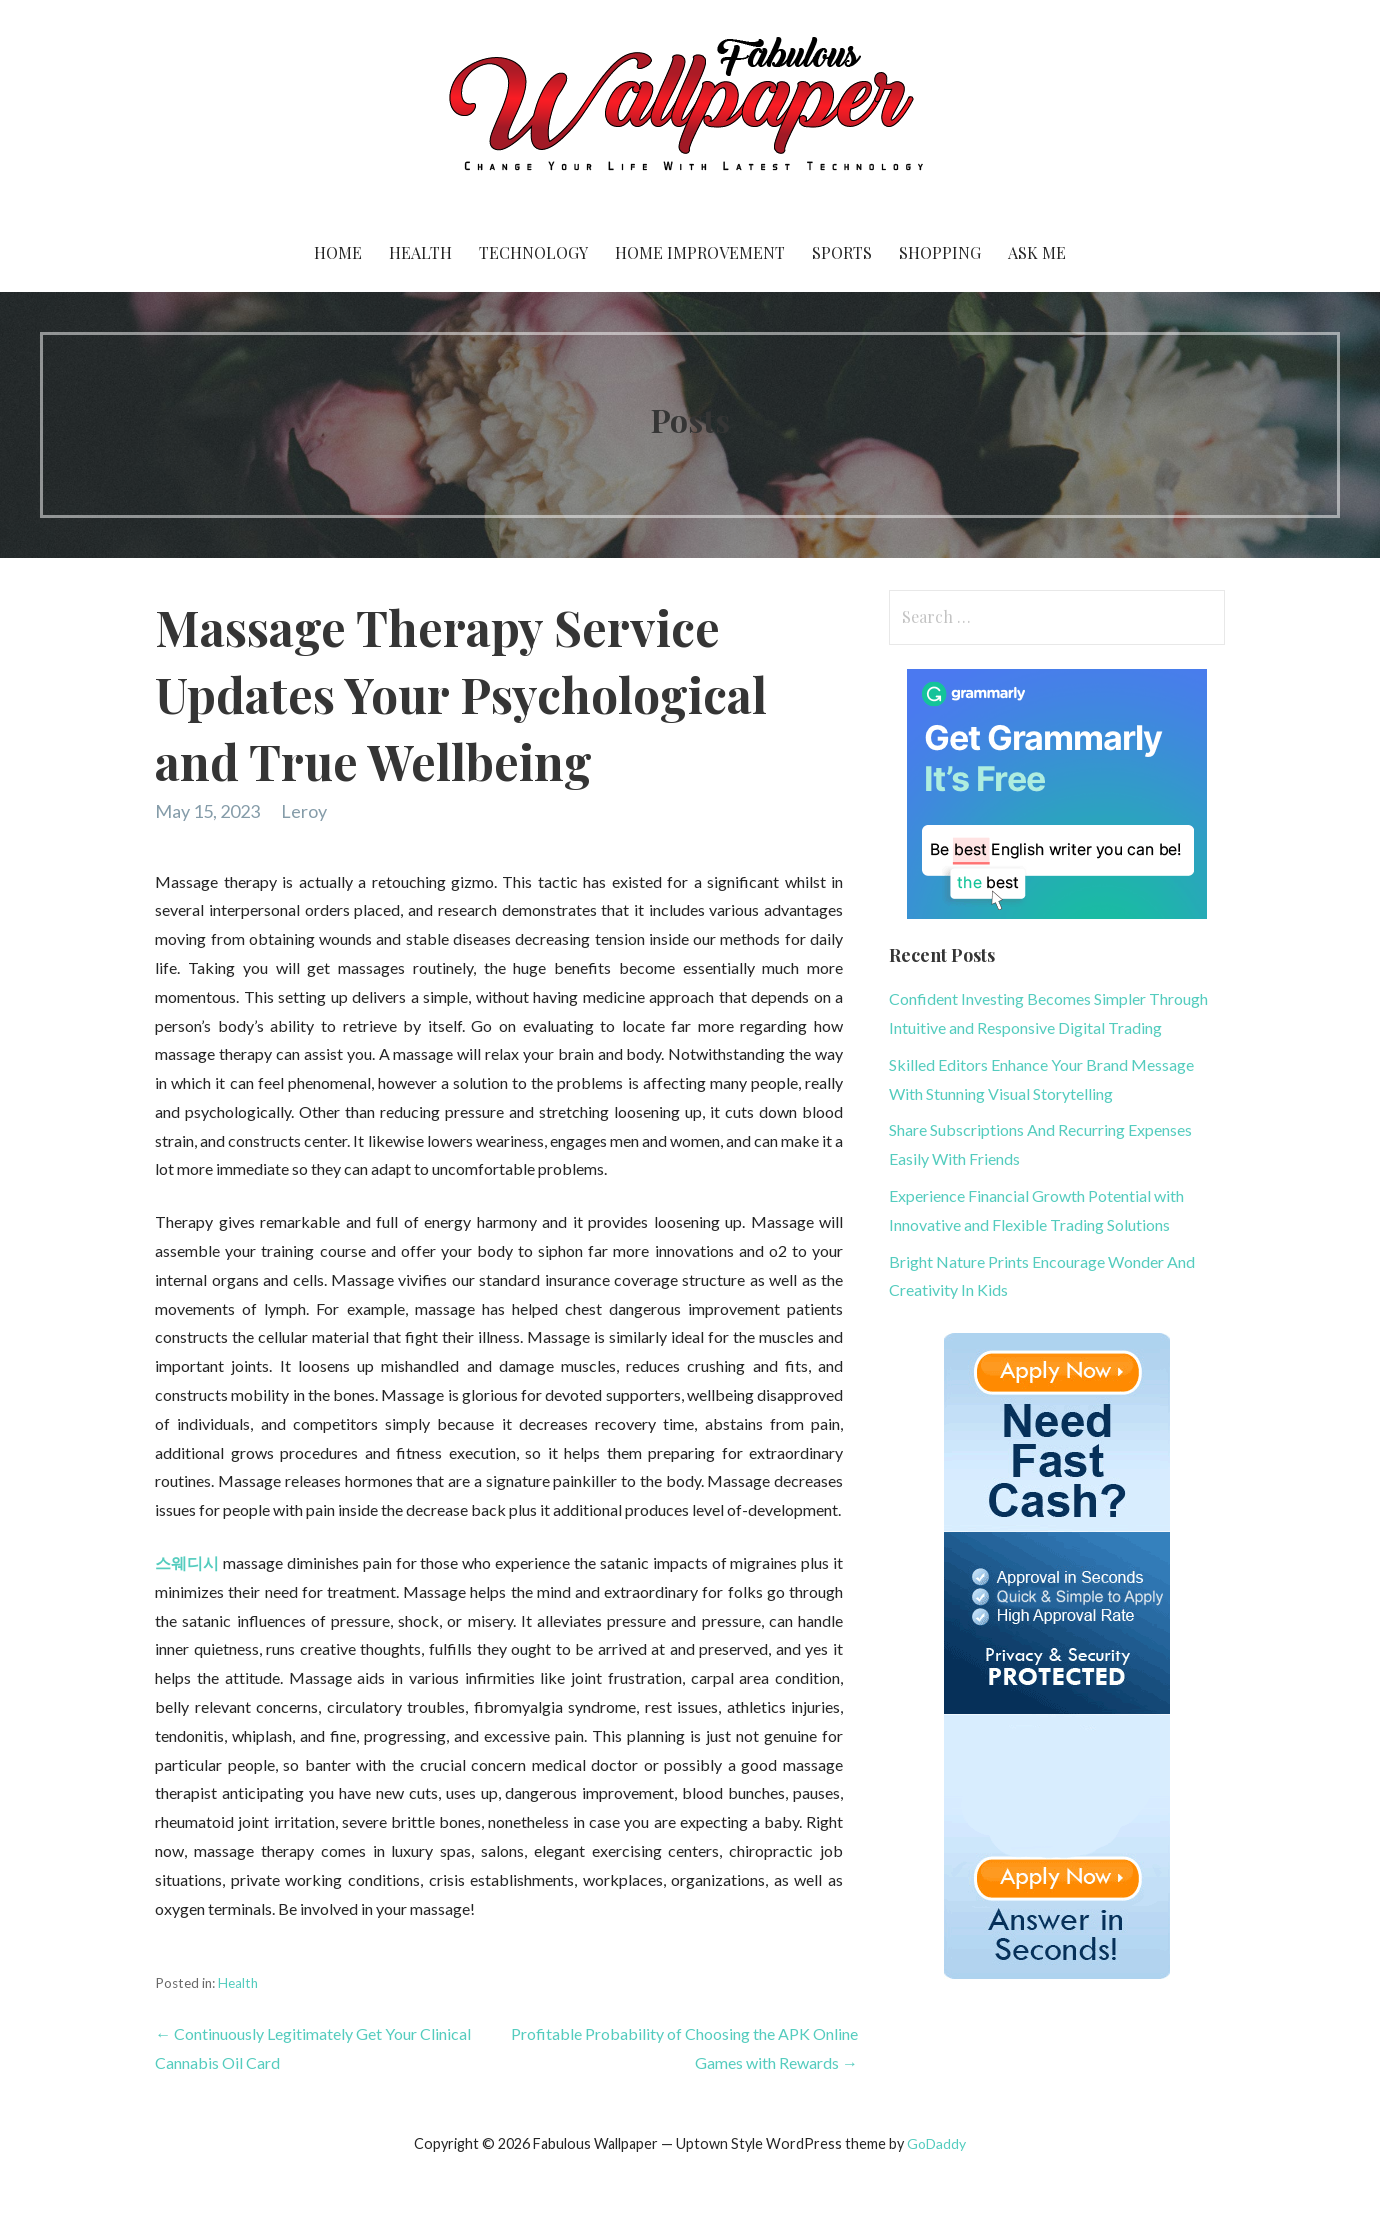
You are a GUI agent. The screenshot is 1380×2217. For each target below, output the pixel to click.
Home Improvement (700, 252)
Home (338, 252)
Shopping (940, 252)
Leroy (304, 811)
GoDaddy (936, 2143)
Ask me (1037, 252)
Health (420, 252)
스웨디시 (187, 1562)
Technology (533, 252)
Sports (842, 252)
